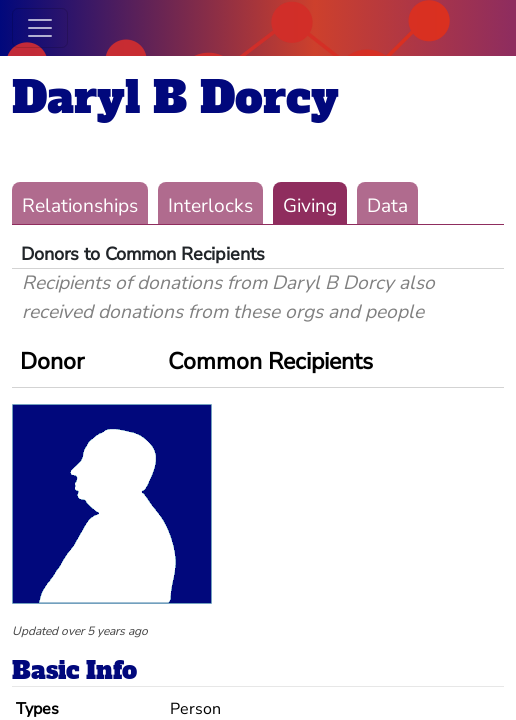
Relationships (80, 206)
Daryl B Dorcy (175, 97)
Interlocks (210, 206)
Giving (310, 206)
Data (387, 206)
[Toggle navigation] (40, 28)
